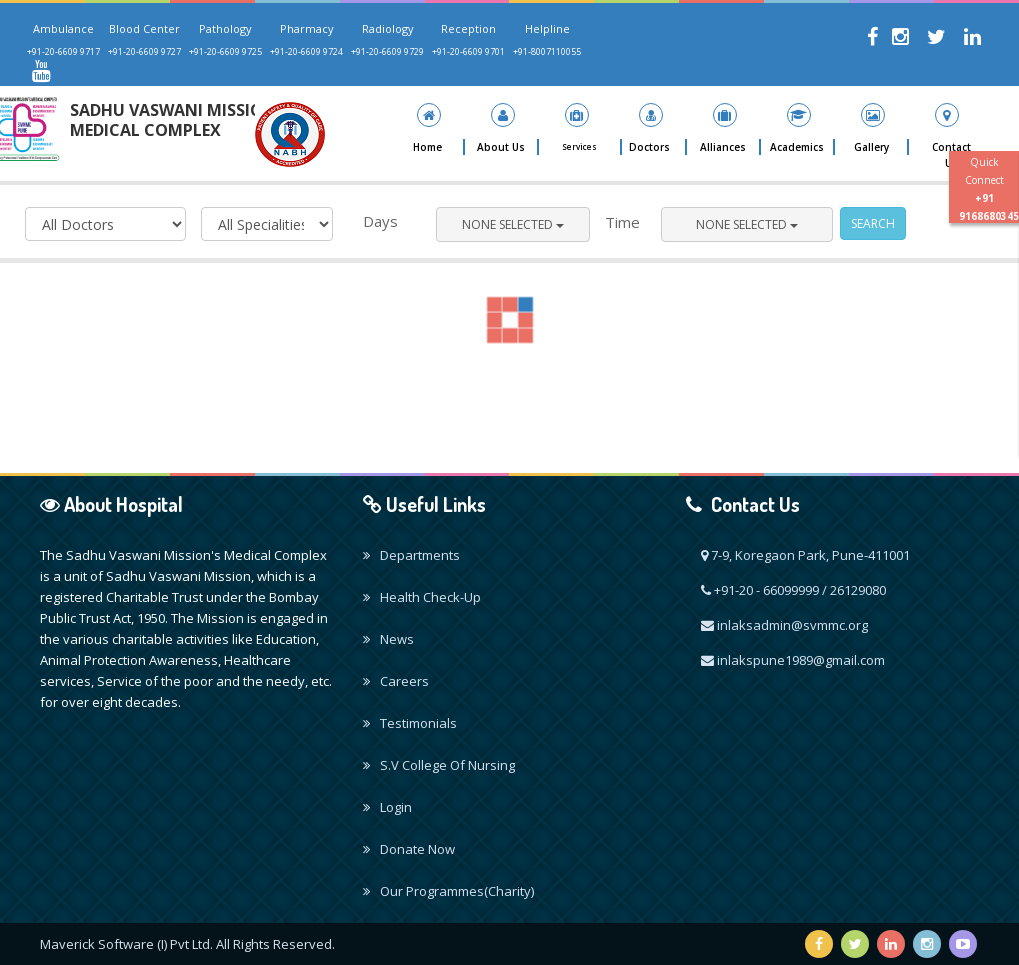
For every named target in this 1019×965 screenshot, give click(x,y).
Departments (411, 555)
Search (873, 223)
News (388, 639)
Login (387, 807)
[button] (503, 129)
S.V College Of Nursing (439, 765)
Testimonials (410, 723)
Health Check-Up (422, 597)
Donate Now (409, 849)
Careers (396, 681)
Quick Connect (989, 189)
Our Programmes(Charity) (448, 891)
